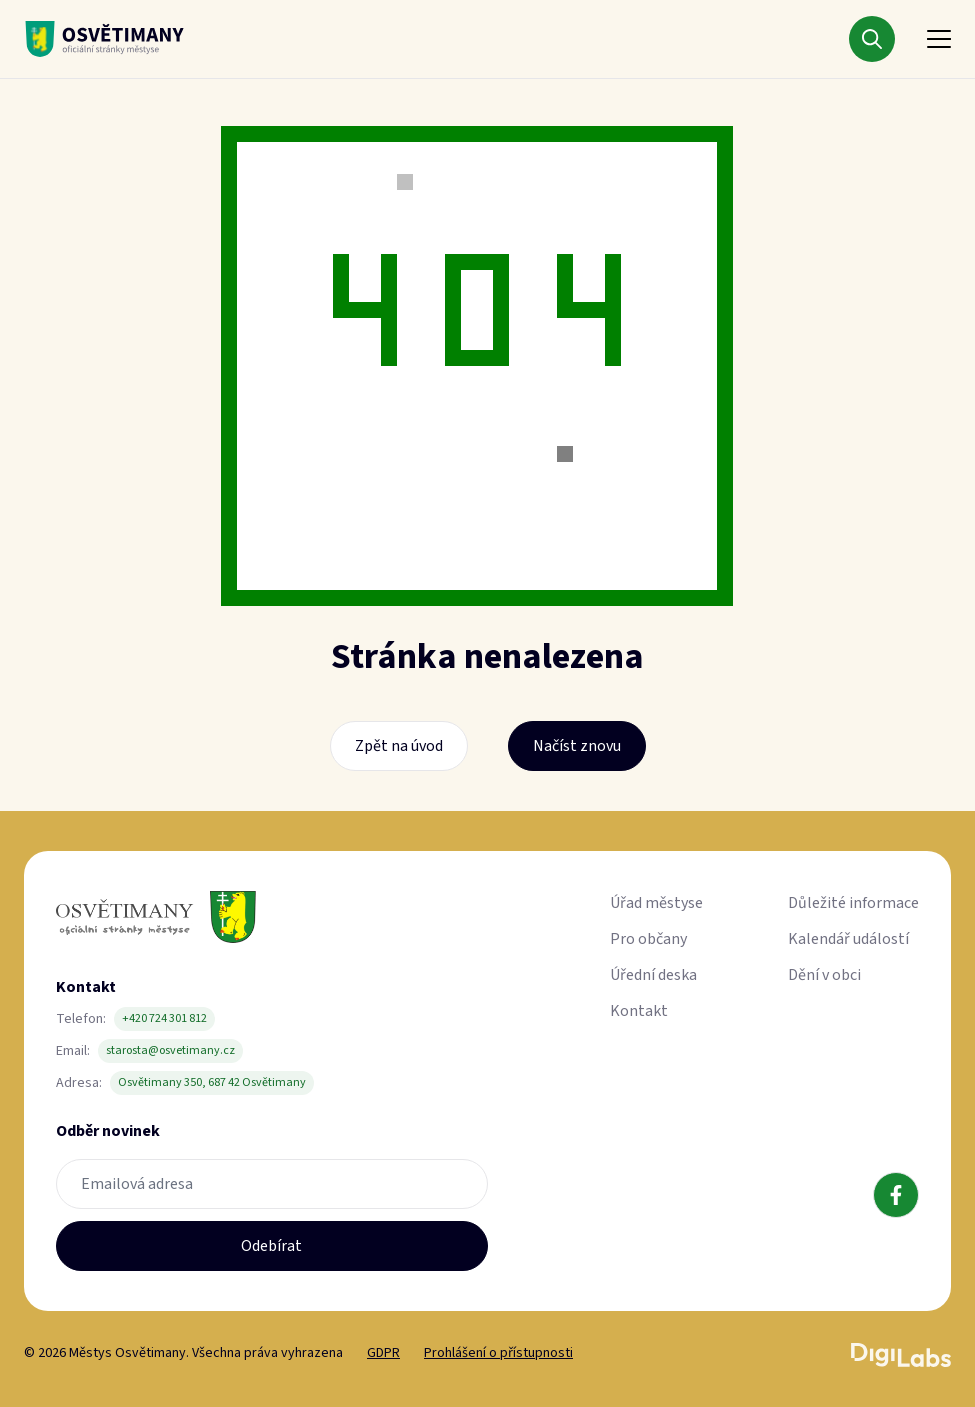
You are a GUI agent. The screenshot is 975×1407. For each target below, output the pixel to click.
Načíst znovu (577, 746)
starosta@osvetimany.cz (170, 1050)
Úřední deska (653, 975)
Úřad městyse (656, 903)
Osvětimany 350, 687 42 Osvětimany (212, 1082)
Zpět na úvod (399, 746)
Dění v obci (824, 975)
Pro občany (648, 939)
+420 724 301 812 (164, 1018)
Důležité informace (853, 903)
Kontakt (639, 1011)
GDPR (383, 1353)
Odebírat (271, 1246)
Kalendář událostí (848, 939)
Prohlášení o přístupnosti (498, 1353)
